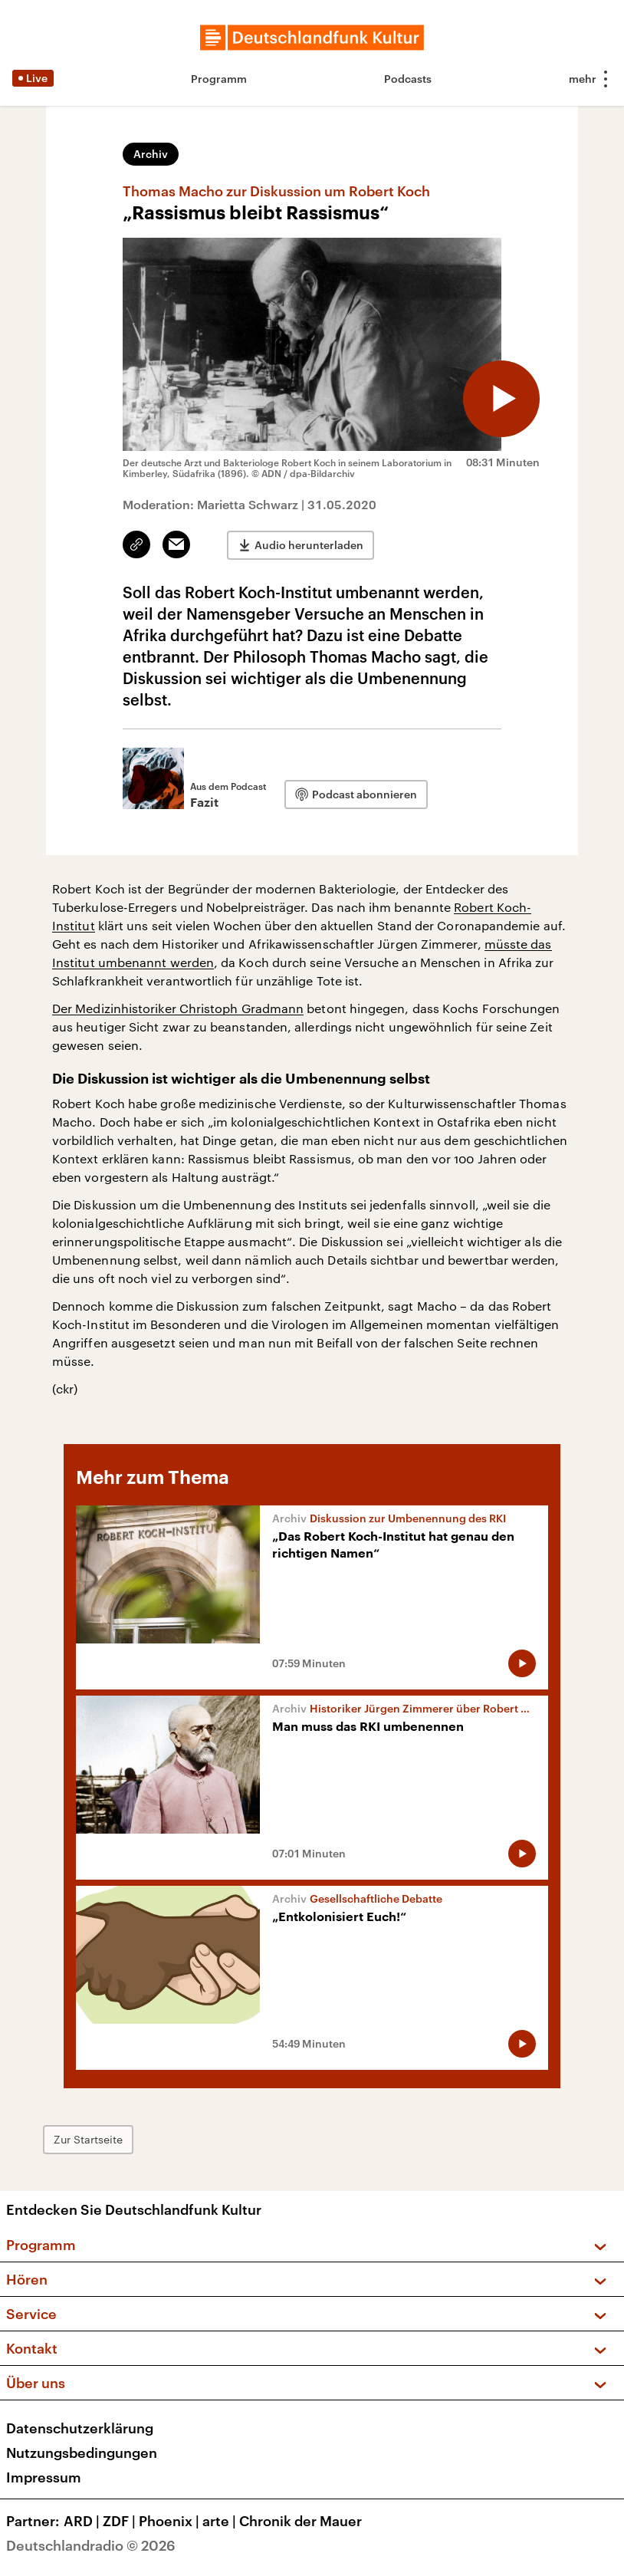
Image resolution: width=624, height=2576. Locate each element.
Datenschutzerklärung (79, 2428)
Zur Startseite (88, 2139)
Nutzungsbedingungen (81, 2452)
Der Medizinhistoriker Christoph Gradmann (178, 1008)
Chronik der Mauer (300, 2520)
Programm (219, 78)
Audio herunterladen (309, 544)
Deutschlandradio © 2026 (91, 2545)
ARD (83, 2520)
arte (220, 2520)
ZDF (121, 2520)
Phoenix (170, 2520)
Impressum (43, 2477)
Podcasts (408, 78)
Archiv (150, 153)
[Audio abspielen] (501, 398)
